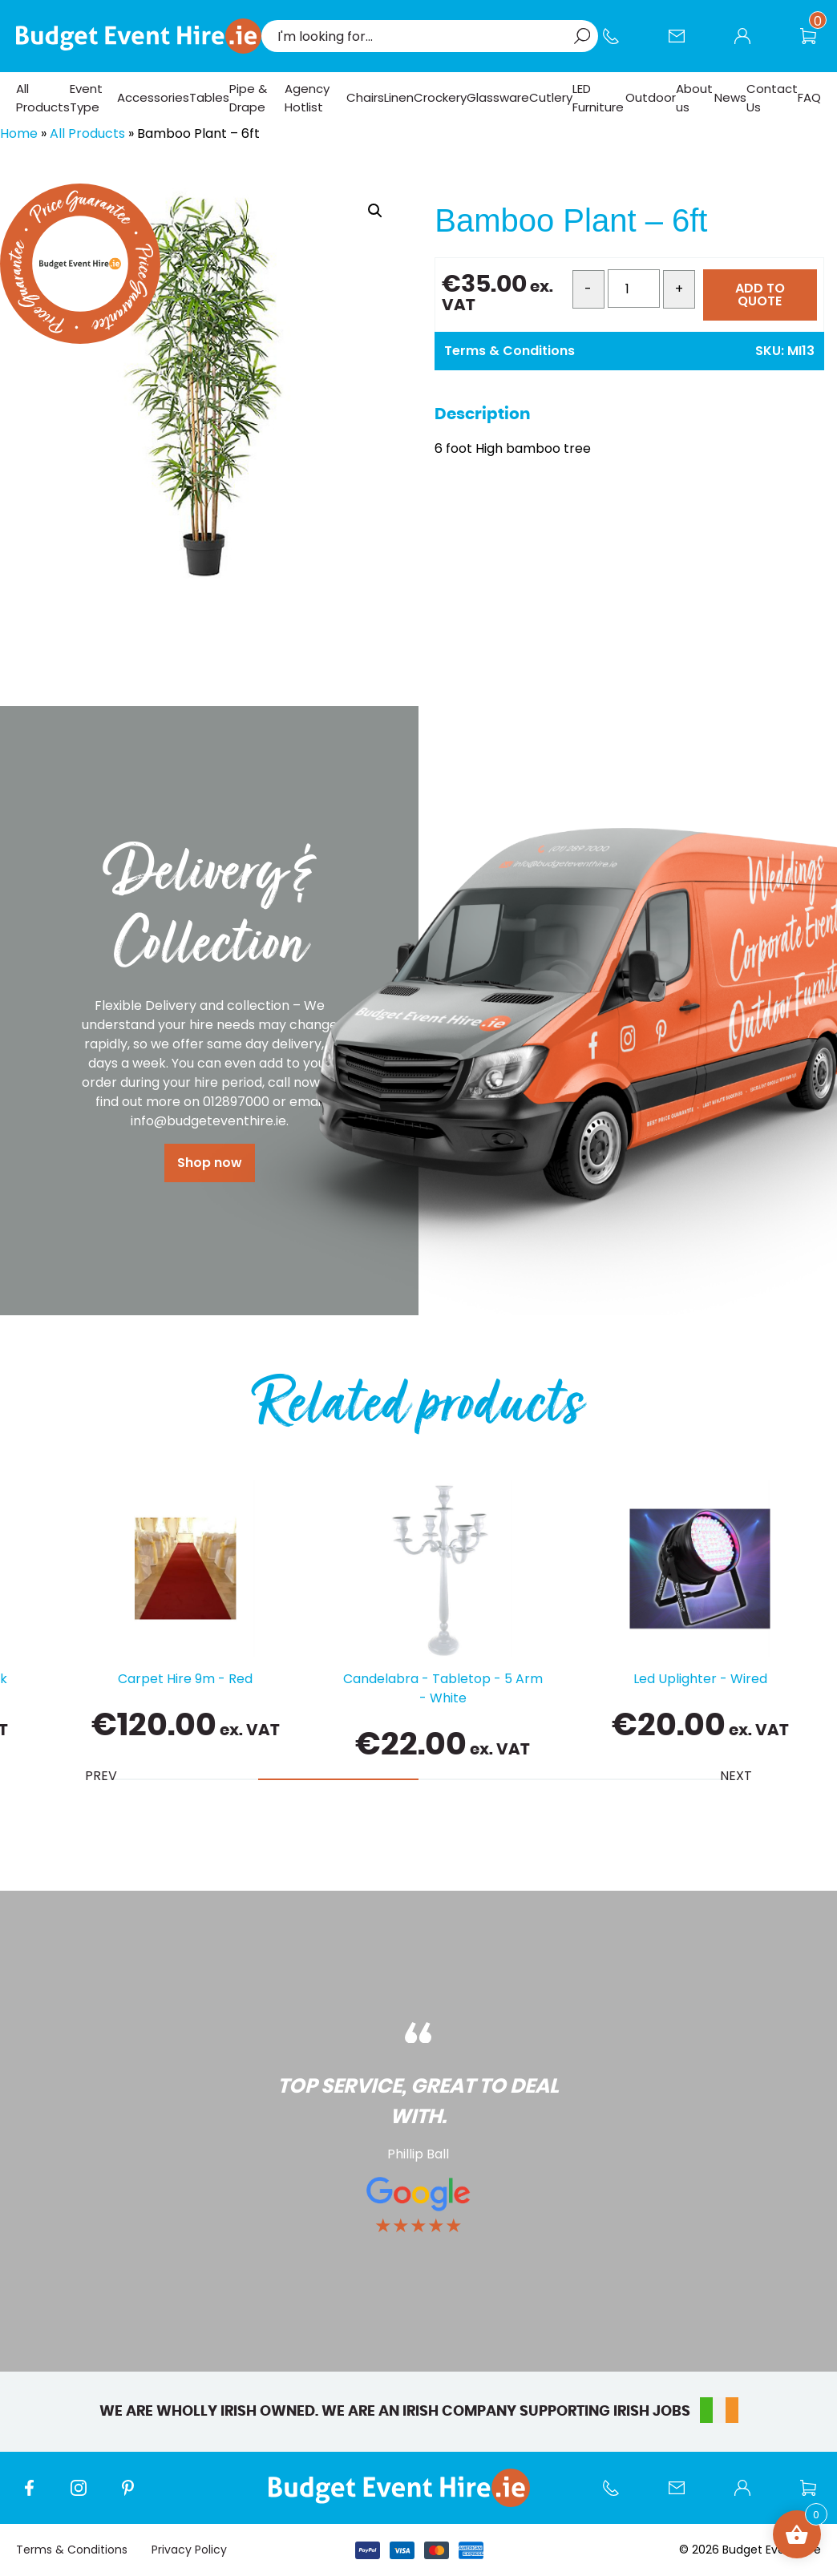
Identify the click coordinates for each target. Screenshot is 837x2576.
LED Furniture (598, 97)
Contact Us (685, 44)
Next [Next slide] (736, 1775)
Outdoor (650, 97)
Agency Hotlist (307, 97)
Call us (619, 44)
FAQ (809, 97)
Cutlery (550, 97)
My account (750, 44)
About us (694, 97)
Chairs (365, 97)
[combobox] (421, 36)
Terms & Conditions (509, 350)
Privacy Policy (189, 2550)
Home (19, 133)
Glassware (498, 97)
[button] (375, 210)
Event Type (86, 97)
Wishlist (816, 44)
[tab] (178, 1779)
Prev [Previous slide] (101, 1775)
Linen (399, 97)
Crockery (440, 97)
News (730, 97)
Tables (209, 97)
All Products (43, 97)
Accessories (153, 97)
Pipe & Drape (248, 97)
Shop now (209, 1162)
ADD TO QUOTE (760, 294)
